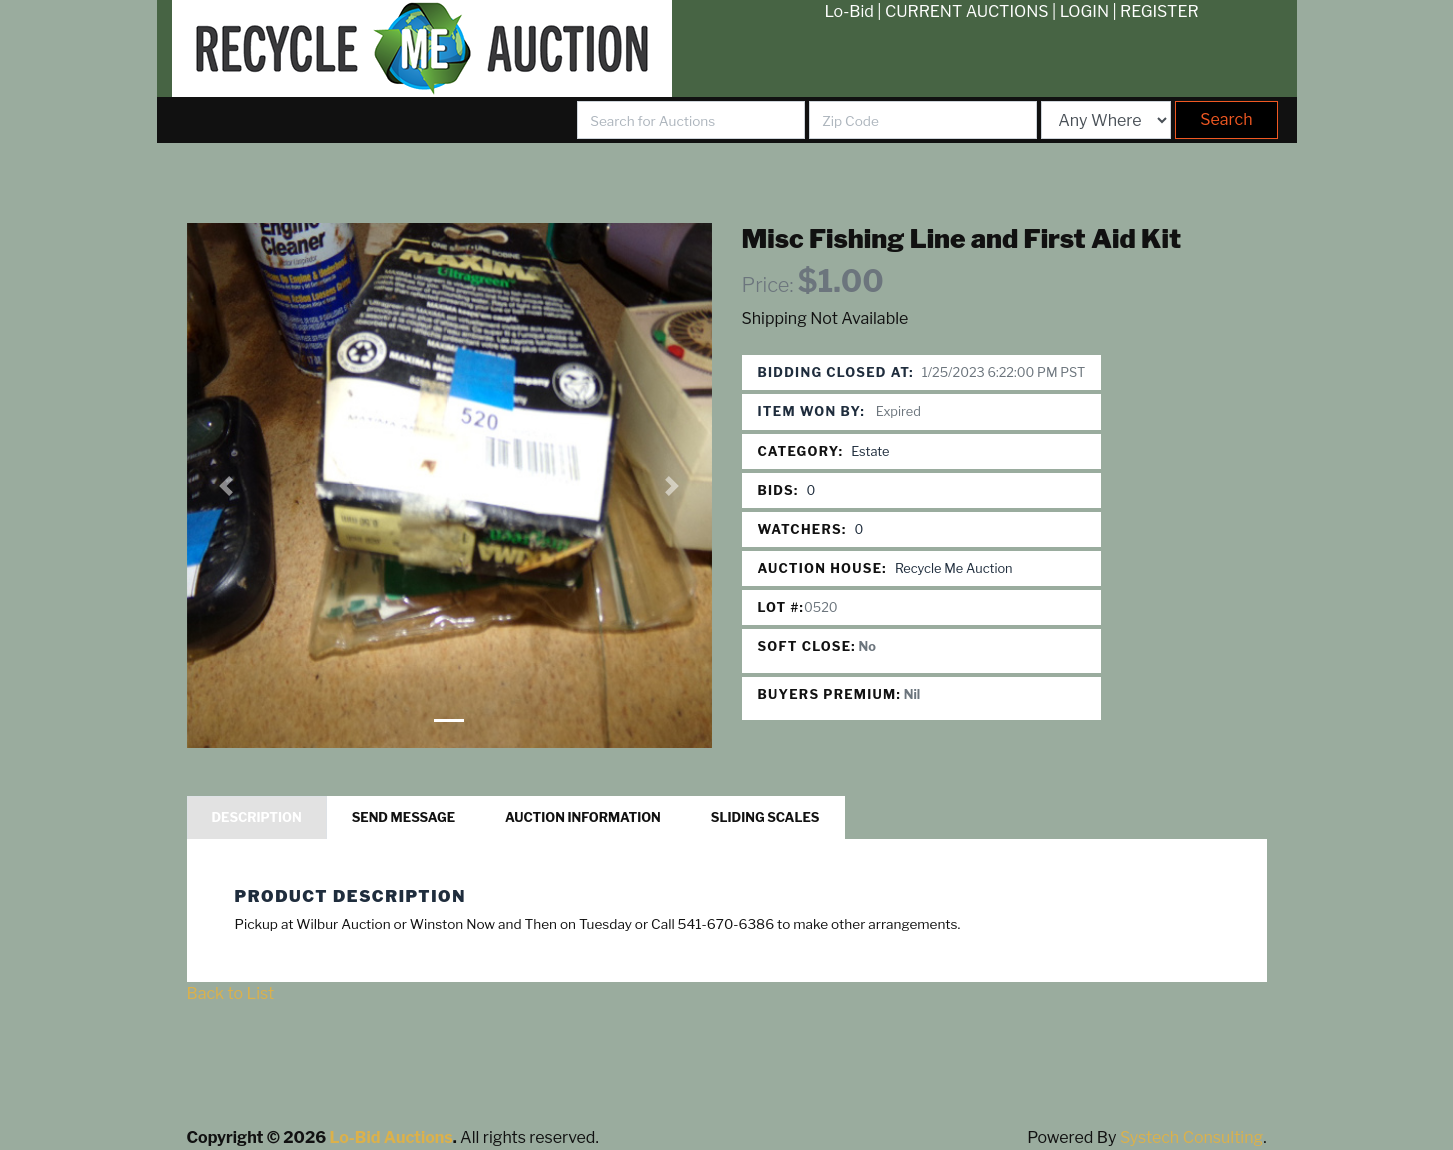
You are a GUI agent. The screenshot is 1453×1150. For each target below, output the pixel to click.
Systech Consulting (1191, 1137)
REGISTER (1159, 11)
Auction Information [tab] (583, 817)
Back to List (231, 993)
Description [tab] (257, 817)
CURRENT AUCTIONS (967, 11)
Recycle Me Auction (954, 568)
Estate (870, 451)
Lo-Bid (848, 11)
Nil (912, 694)
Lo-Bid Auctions (391, 1137)
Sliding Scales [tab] (765, 817)
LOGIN (1084, 11)
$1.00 (841, 281)
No (867, 646)
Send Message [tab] (403, 817)
